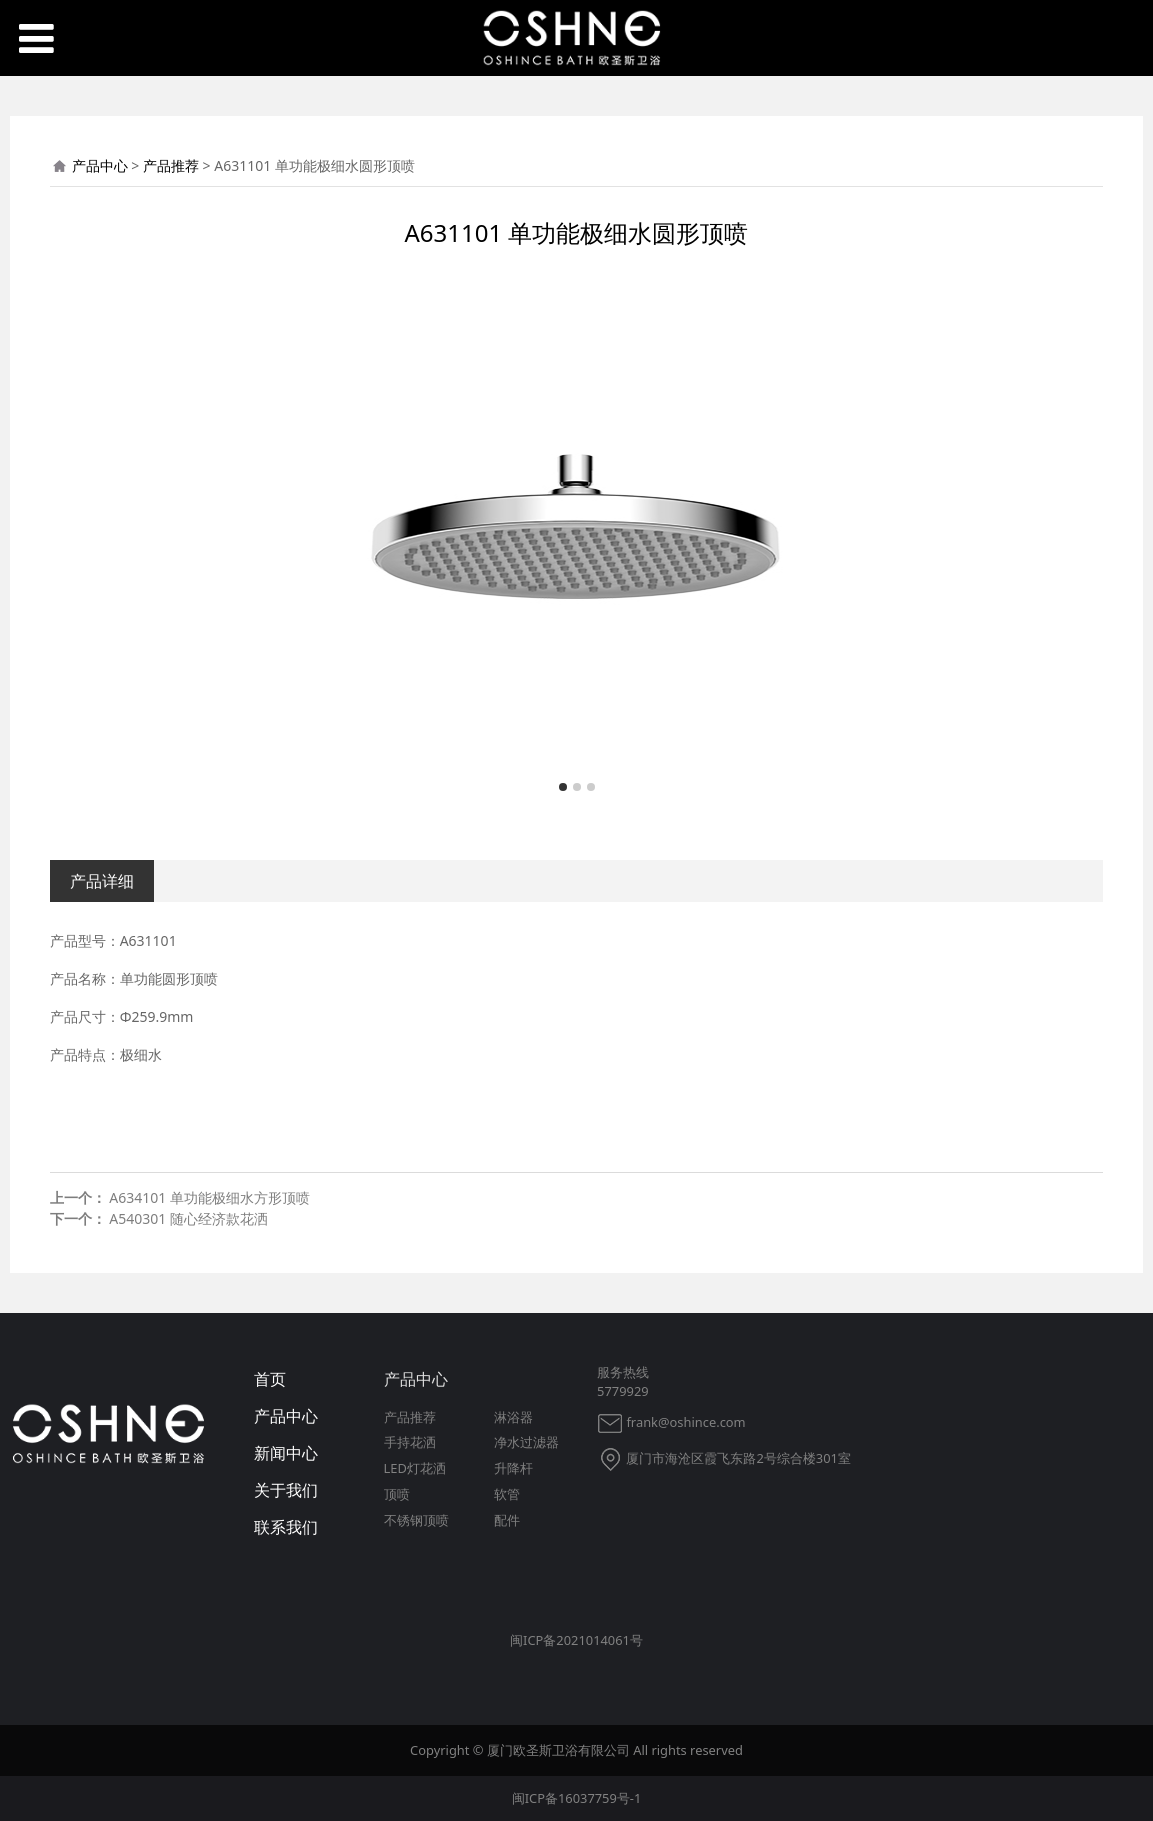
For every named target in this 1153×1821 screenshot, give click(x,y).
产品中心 (100, 165)
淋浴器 (513, 1417)
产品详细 (102, 881)
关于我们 (286, 1490)
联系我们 (286, 1527)
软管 (507, 1494)
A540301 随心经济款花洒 (188, 1218)
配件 (507, 1520)
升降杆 (513, 1468)
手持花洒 (410, 1442)
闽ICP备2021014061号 (576, 1640)
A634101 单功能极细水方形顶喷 (209, 1197)
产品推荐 (171, 165)
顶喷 (397, 1494)
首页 (270, 1379)
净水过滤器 (526, 1442)
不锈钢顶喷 (416, 1520)
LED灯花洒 (415, 1468)
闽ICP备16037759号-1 (577, 1798)
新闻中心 (286, 1453)
